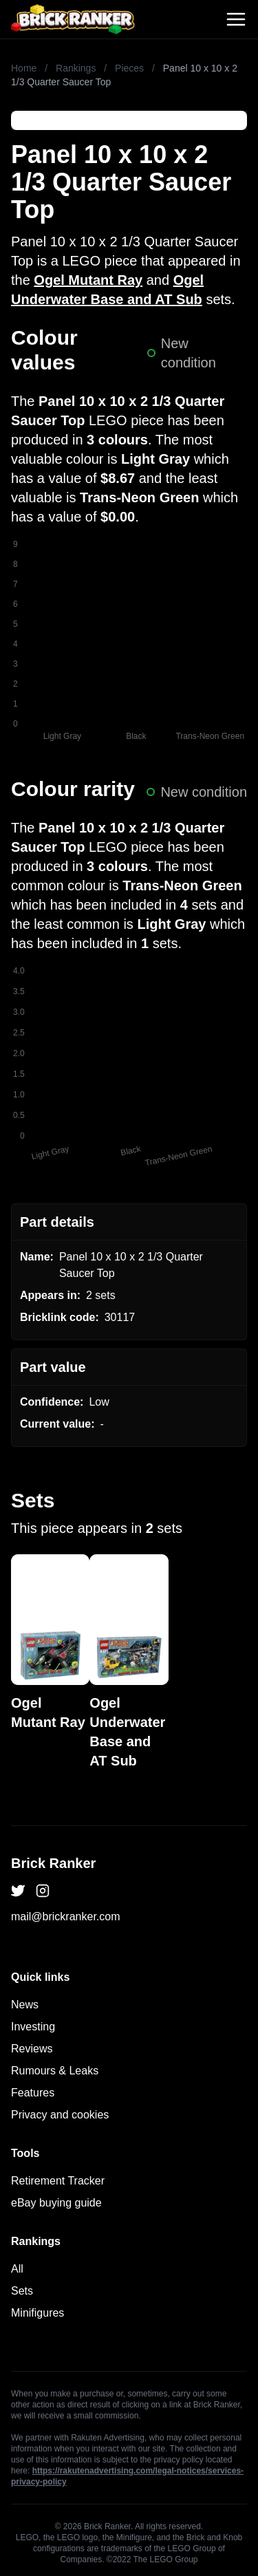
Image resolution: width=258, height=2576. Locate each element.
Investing (33, 2026)
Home (23, 68)
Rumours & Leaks (54, 2070)
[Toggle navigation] (236, 19)
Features (32, 2093)
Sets (22, 2291)
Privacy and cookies (60, 2115)
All (17, 2269)
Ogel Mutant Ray (88, 280)
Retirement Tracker (58, 2181)
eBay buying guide (56, 2203)
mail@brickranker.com (65, 1916)
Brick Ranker (53, 1863)
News (25, 2004)
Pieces (129, 68)
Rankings (76, 68)
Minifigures (37, 2313)
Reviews (31, 2048)
